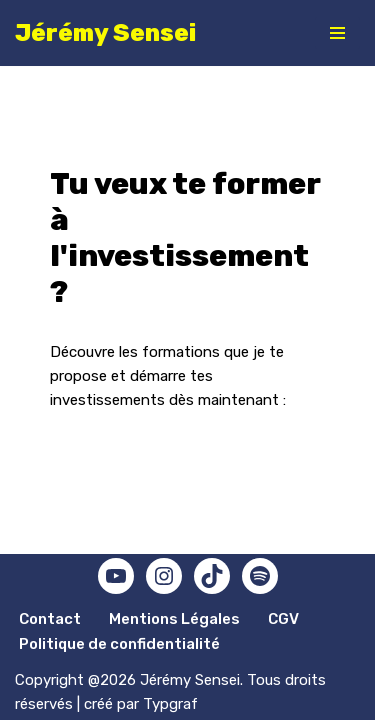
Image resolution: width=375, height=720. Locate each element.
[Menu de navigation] (337, 33)
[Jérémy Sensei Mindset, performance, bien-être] (105, 33)
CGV (283, 619)
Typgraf (170, 704)
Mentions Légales (174, 619)
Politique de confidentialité (119, 644)
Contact (50, 619)
